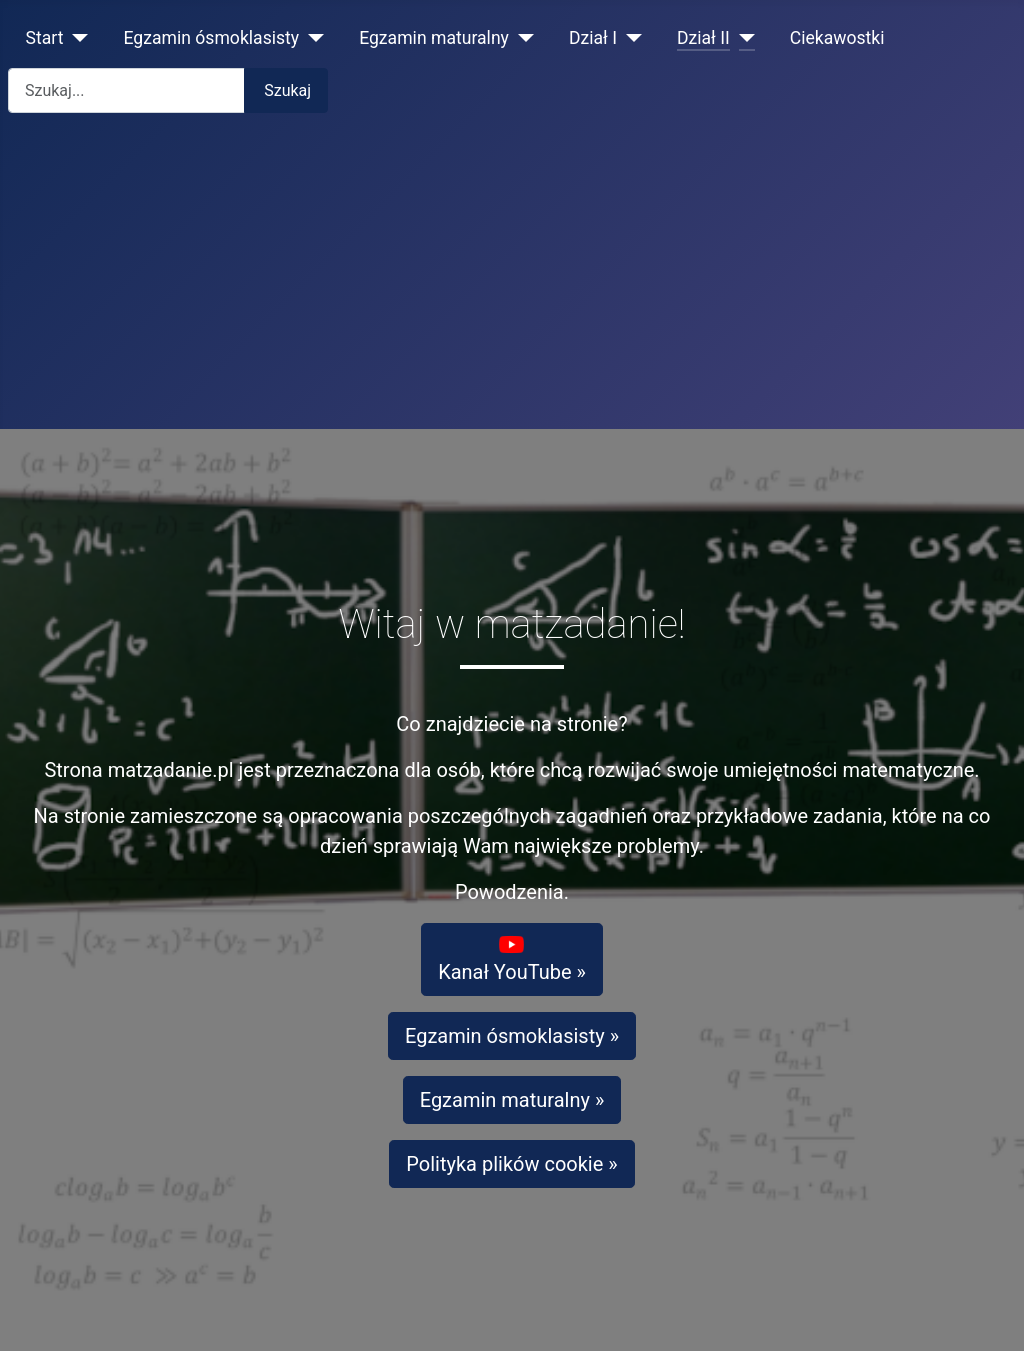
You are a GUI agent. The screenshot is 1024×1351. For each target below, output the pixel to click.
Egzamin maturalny (434, 38)
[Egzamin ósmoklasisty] (311, 38)
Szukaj (287, 90)
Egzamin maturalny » (512, 1100)
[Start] (76, 38)
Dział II (703, 38)
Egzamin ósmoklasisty (212, 38)
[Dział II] (742, 38)
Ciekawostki (837, 38)
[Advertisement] (512, 279)
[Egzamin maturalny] (521, 38)
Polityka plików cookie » (511, 1164)
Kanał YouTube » (512, 958)
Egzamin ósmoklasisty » (512, 1036)
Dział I (593, 38)
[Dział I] (629, 38)
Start (45, 38)
